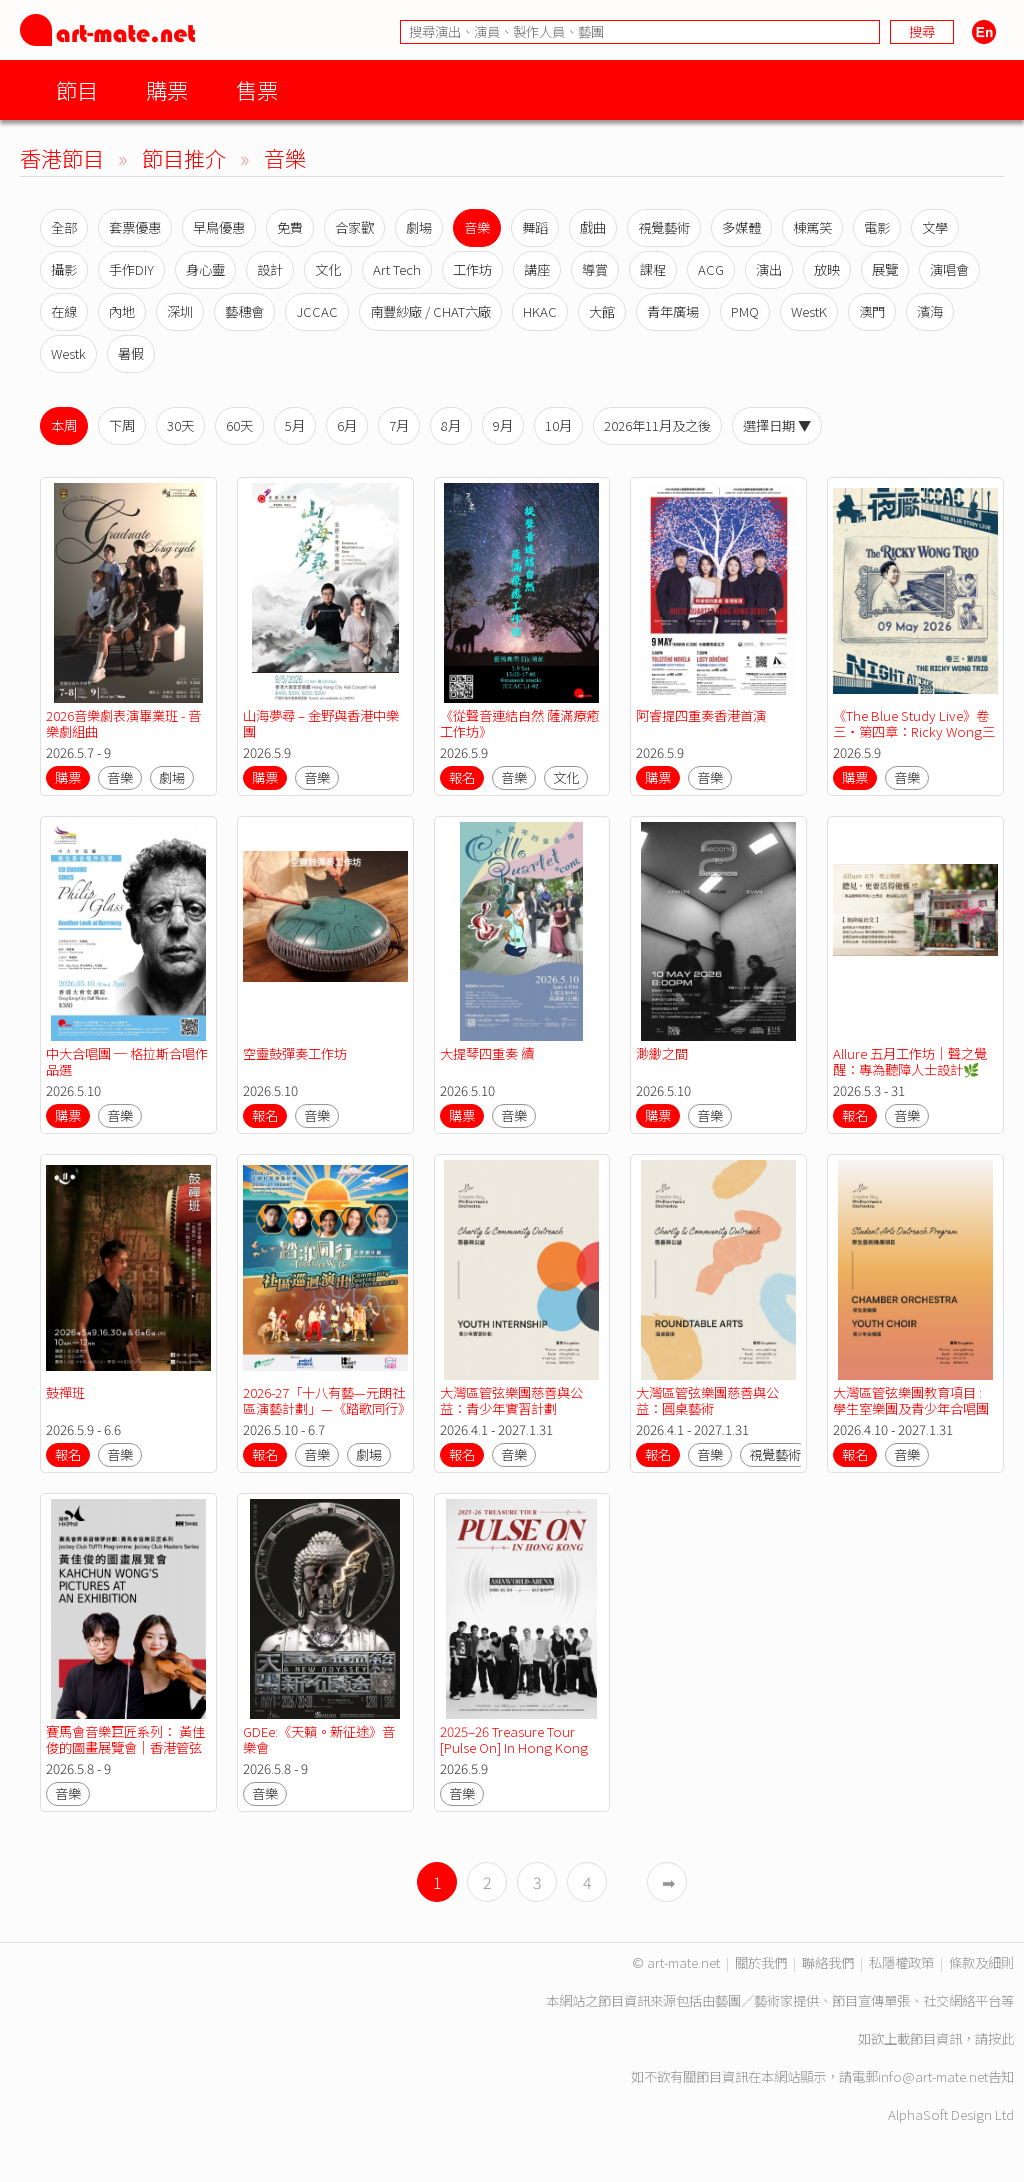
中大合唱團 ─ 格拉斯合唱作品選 (127, 1061)
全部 (64, 227)
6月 (347, 425)
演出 (769, 269)
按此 (1001, 2038)
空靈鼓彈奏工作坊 (295, 1053)
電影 (877, 227)
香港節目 (62, 157)
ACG (711, 269)
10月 (558, 425)
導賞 (595, 269)
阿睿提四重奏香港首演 (701, 715)
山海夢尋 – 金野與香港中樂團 (321, 723)
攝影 (64, 269)
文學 (935, 227)
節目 (77, 89)
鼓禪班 (65, 1392)
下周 (122, 425)
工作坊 (472, 269)
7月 (399, 425)
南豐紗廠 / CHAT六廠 (430, 311)
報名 (462, 777)
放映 (827, 269)
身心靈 (205, 269)
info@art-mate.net (933, 2076)
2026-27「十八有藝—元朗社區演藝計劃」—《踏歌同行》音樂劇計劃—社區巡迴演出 (324, 1408)
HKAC (540, 311)
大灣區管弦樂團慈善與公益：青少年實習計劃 (511, 1400)
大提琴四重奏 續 (487, 1053)
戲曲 (593, 227)
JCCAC (317, 311)
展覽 (885, 269)
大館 (602, 311)
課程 (653, 269)
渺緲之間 (662, 1053)
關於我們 (761, 1962)
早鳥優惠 (219, 227)
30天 (180, 425)
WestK (809, 311)
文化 (328, 269)
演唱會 (949, 269)
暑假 (131, 353)
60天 (239, 425)
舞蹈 (535, 227)
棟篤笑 (812, 227)
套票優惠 (135, 227)
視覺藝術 (664, 227)
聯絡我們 (828, 1962)
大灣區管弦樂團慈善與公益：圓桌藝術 (707, 1400)
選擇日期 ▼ (777, 425)
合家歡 (354, 227)
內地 (122, 311)
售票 (257, 89)
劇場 (419, 227)
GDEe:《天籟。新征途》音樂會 (319, 1739)
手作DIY (131, 269)
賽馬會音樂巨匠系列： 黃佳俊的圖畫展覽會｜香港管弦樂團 (125, 1747)
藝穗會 (244, 311)
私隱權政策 (901, 1962)
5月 (295, 425)
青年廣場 (673, 311)
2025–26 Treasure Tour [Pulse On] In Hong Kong (514, 1739)
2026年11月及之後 (657, 425)
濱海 (930, 311)
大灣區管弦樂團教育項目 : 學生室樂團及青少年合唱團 (911, 1400)
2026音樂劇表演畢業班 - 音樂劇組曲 (123, 723)
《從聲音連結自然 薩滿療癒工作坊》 (519, 723)
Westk (68, 353)
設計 (270, 269)
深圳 (180, 311)
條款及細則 (981, 1962)
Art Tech (397, 269)
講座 (537, 269)
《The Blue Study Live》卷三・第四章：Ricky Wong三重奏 (914, 731)
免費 (290, 227)
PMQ (745, 311)
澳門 (872, 311)
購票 (167, 89)
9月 (503, 425)
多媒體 (741, 227)
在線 (64, 311)
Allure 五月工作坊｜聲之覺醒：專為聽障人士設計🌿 (910, 1061)
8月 (451, 425)
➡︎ (668, 1882)
